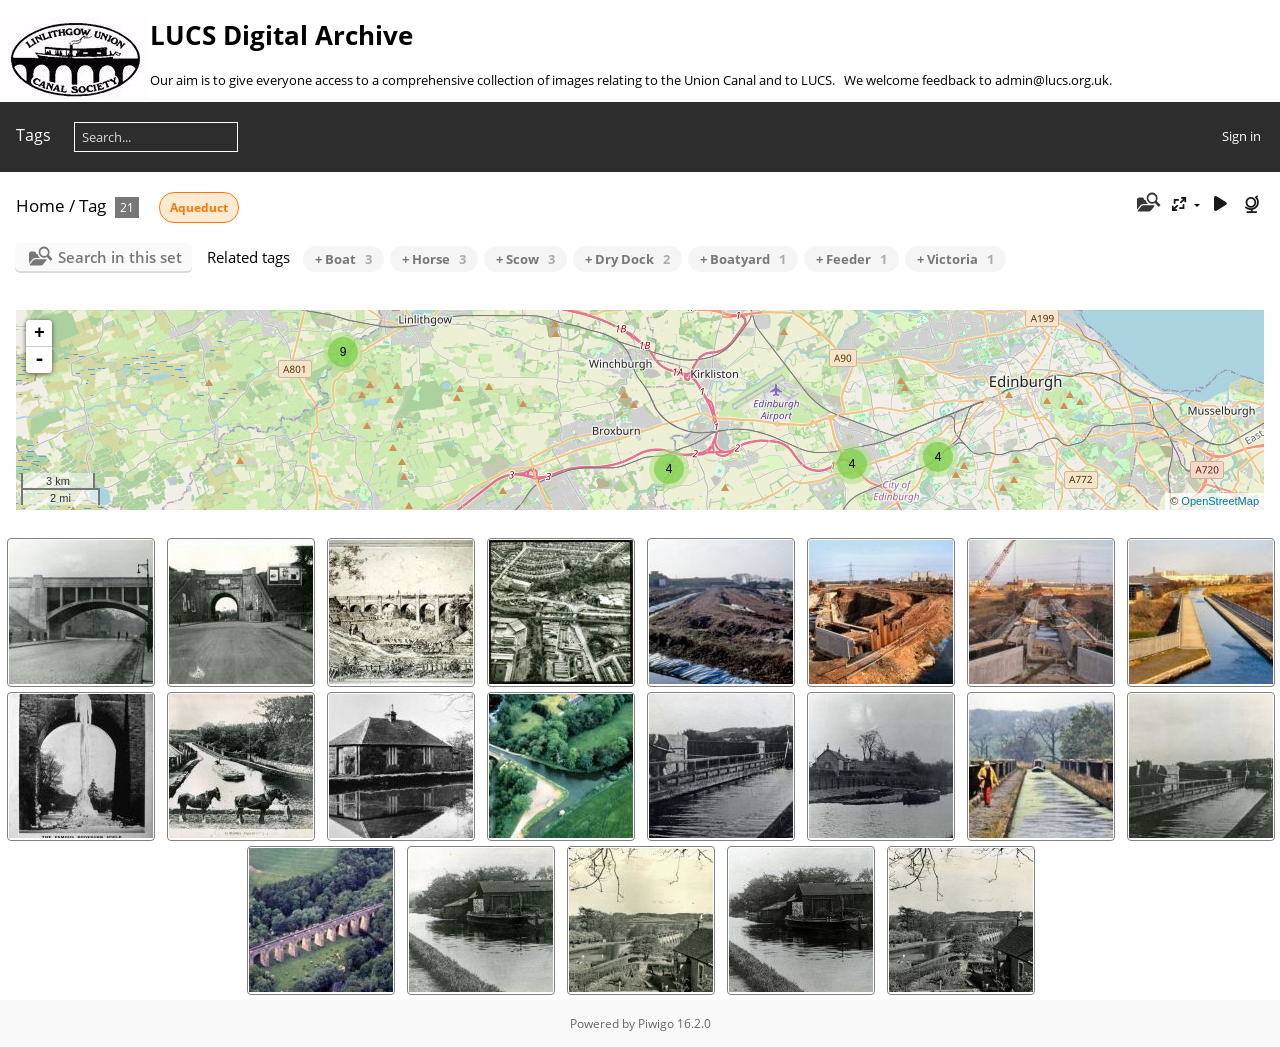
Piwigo (656, 1023)
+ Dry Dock (627, 259)
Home (40, 205)
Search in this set (120, 257)
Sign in (1241, 136)
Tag (92, 205)
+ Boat (343, 259)
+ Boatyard (743, 259)
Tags (33, 135)
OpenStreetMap (1220, 501)
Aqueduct (199, 207)
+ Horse (434, 259)
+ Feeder (851, 259)
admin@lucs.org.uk (1052, 80)
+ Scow (525, 259)
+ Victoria (955, 259)
